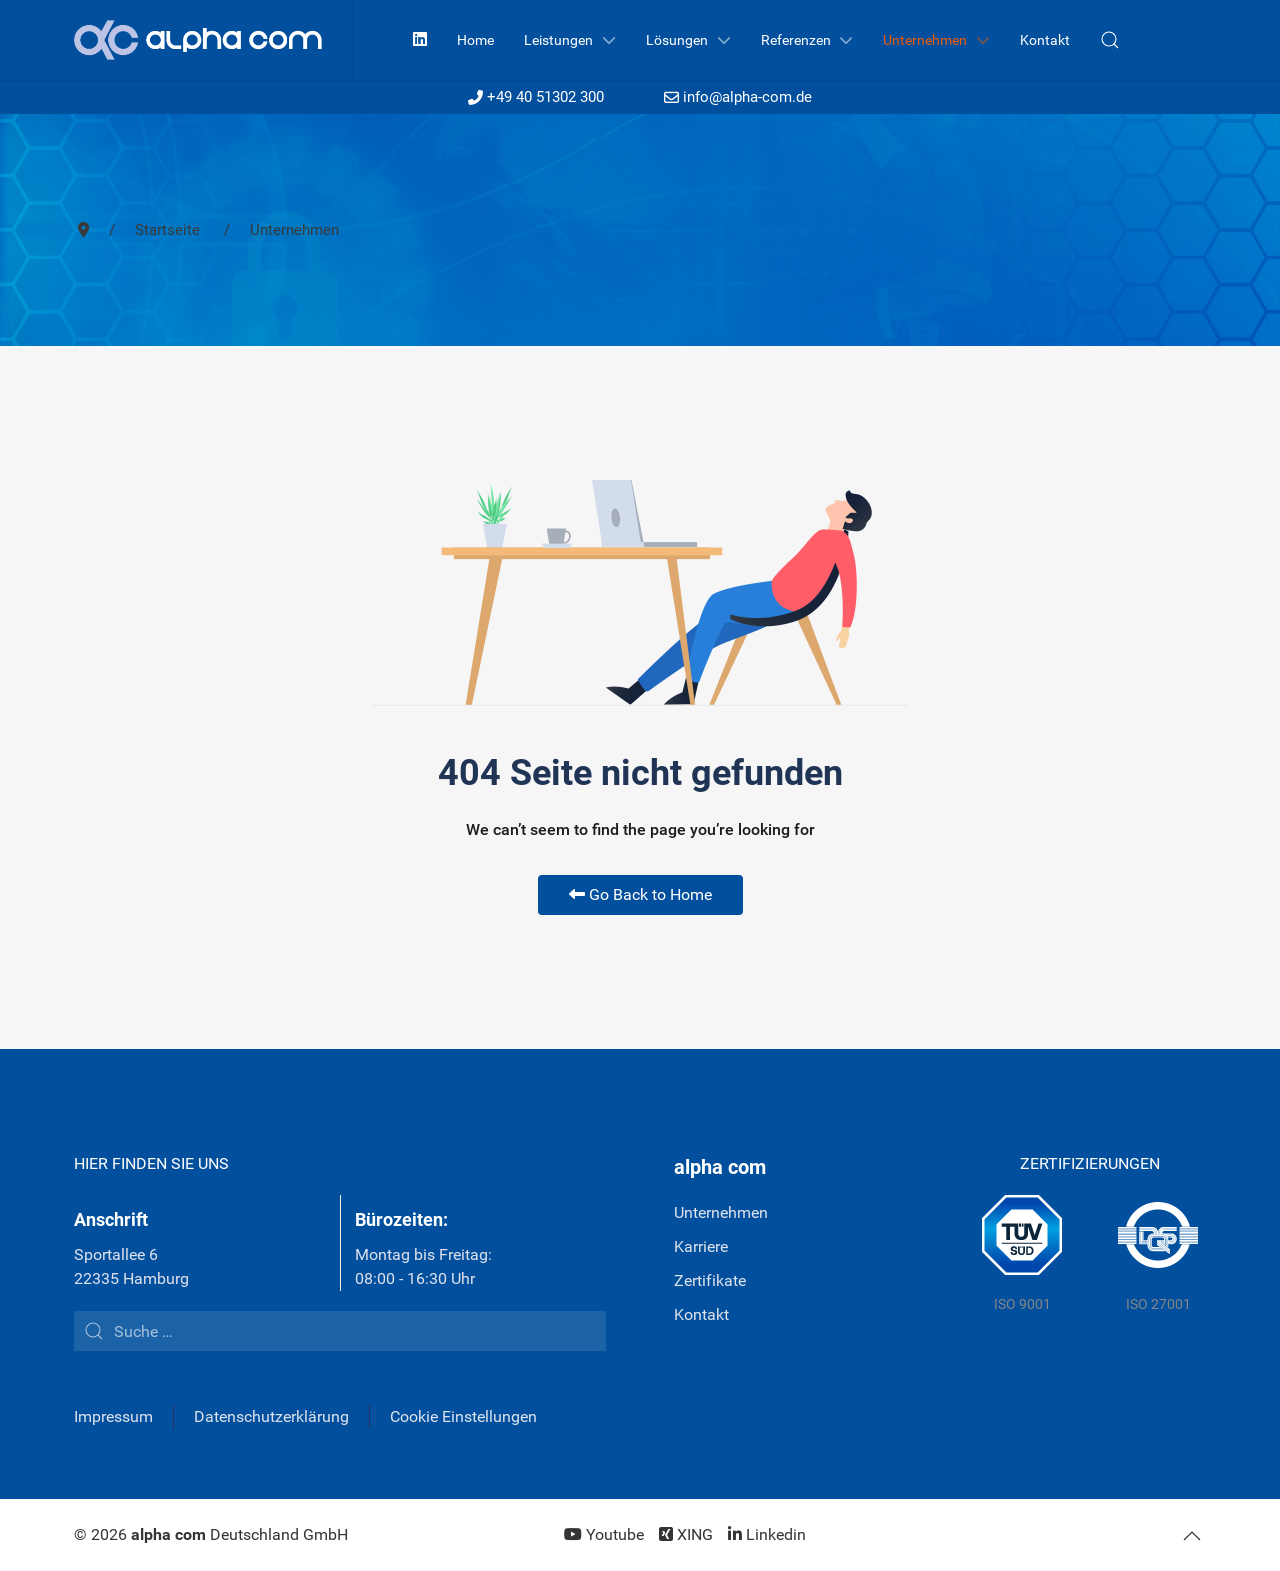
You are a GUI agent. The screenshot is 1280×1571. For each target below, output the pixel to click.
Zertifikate (710, 1280)
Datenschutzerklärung (271, 1416)
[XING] (686, 1534)
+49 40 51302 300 (536, 97)
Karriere (701, 1246)
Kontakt (701, 1314)
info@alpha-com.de (738, 97)
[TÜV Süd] (1022, 1255)
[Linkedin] (420, 39)
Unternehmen (721, 1212)
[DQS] (1158, 1255)
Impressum (113, 1416)
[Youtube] (604, 1534)
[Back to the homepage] (213, 40)
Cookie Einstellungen (463, 1416)
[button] (1110, 40)
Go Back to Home (640, 894)
